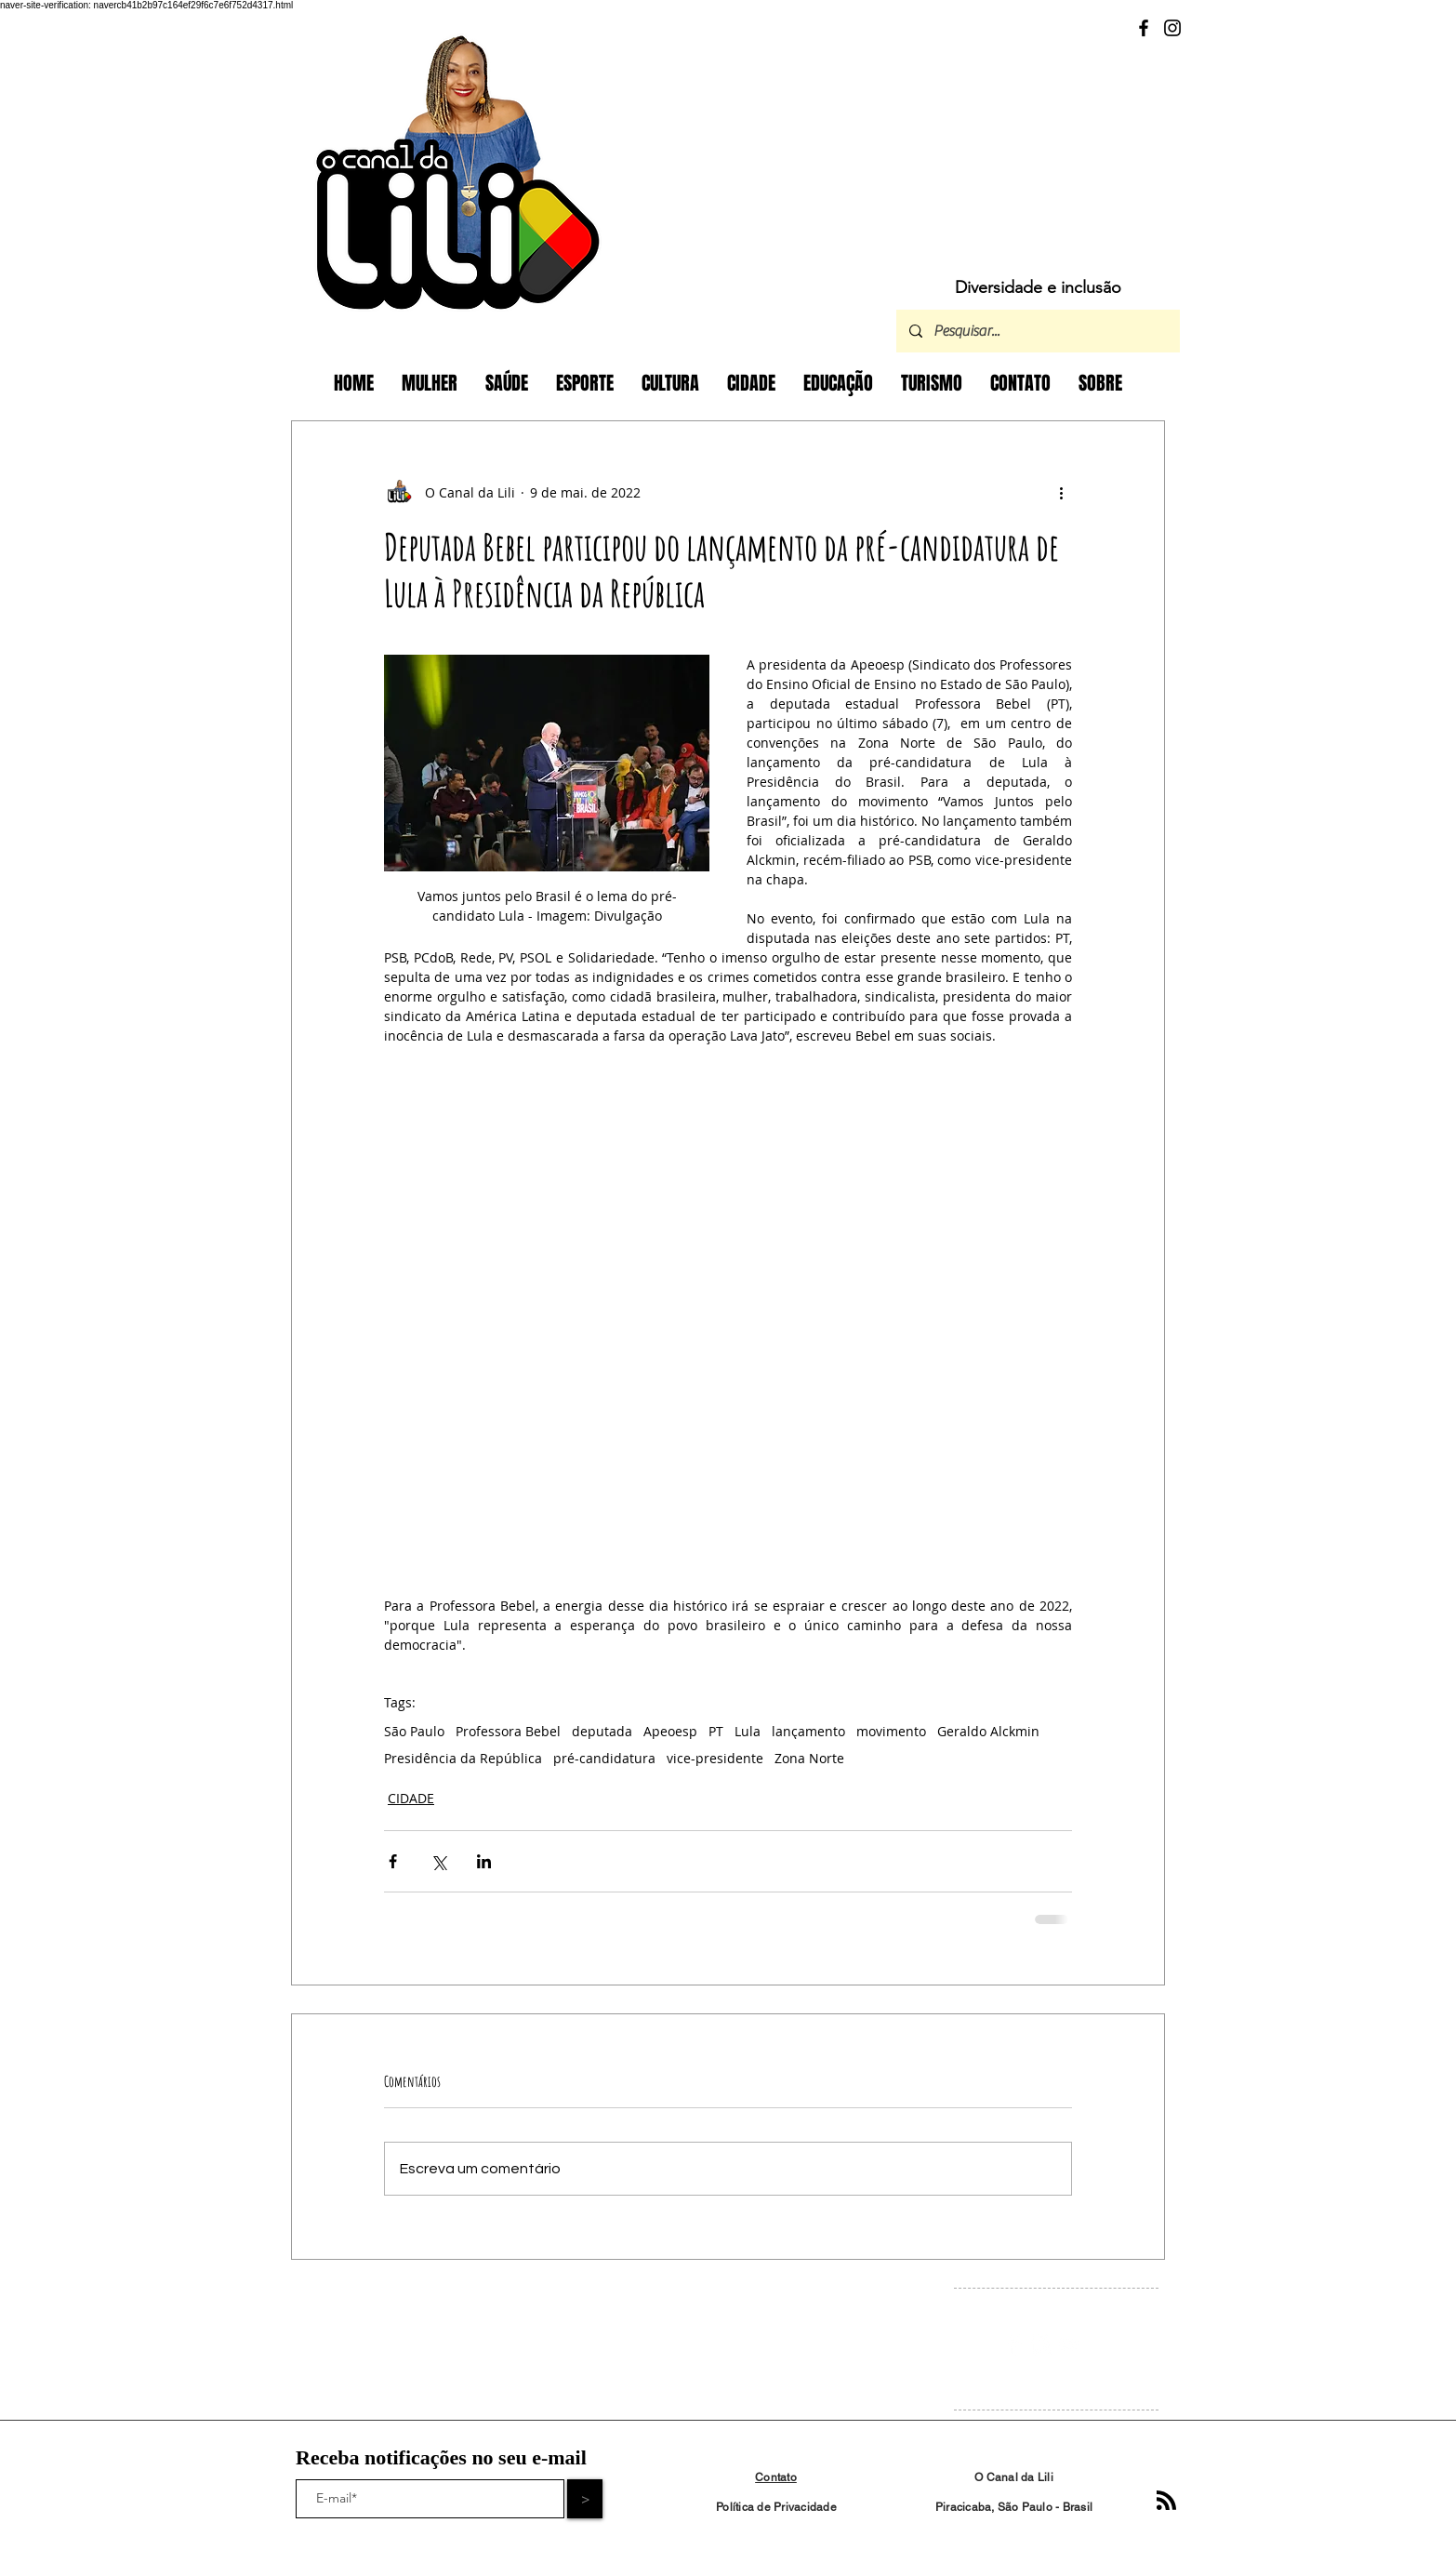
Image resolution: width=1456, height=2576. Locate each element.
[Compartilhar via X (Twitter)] (438, 1861)
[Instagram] (1172, 28)
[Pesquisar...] (1037, 331)
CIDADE (411, 1798)
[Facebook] (1143, 28)
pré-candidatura (604, 1758)
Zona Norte (809, 1758)
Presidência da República (463, 1758)
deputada (602, 1731)
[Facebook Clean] (1014, 2345)
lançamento (808, 1731)
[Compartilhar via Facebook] (393, 1861)
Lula (748, 1731)
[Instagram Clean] (1041, 2345)
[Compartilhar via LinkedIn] (484, 1861)
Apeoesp (670, 1731)
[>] (584, 2498)
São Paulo (414, 1731)
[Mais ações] (1061, 492)
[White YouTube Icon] (1069, 2345)
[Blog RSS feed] (1166, 2501)
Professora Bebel (508, 1731)
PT (715, 1731)
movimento (891, 1731)
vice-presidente (715, 1758)
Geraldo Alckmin (988, 1731)
